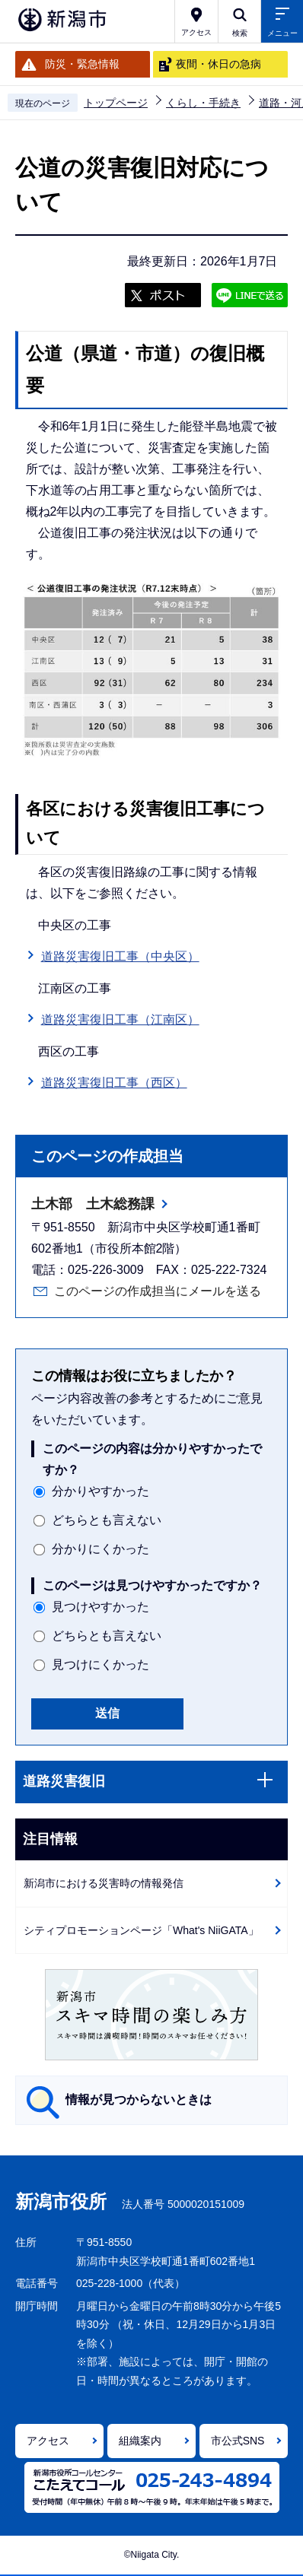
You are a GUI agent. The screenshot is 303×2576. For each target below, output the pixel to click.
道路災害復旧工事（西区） (114, 1082)
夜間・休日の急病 (218, 64)
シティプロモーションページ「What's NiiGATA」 (141, 1930)
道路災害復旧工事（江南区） (120, 1019)
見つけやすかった (100, 1606)
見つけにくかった (100, 1664)
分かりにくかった (100, 1548)
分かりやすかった (100, 1491)
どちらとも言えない (106, 1520)
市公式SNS (238, 2441)
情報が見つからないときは (138, 2099)
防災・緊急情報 (82, 64)
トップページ (116, 103)
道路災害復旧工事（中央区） (120, 956)
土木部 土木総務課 (93, 1204)
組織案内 (140, 2441)
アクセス (48, 2441)
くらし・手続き (203, 103)
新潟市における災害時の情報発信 (103, 1883)
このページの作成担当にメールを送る (157, 1291)
